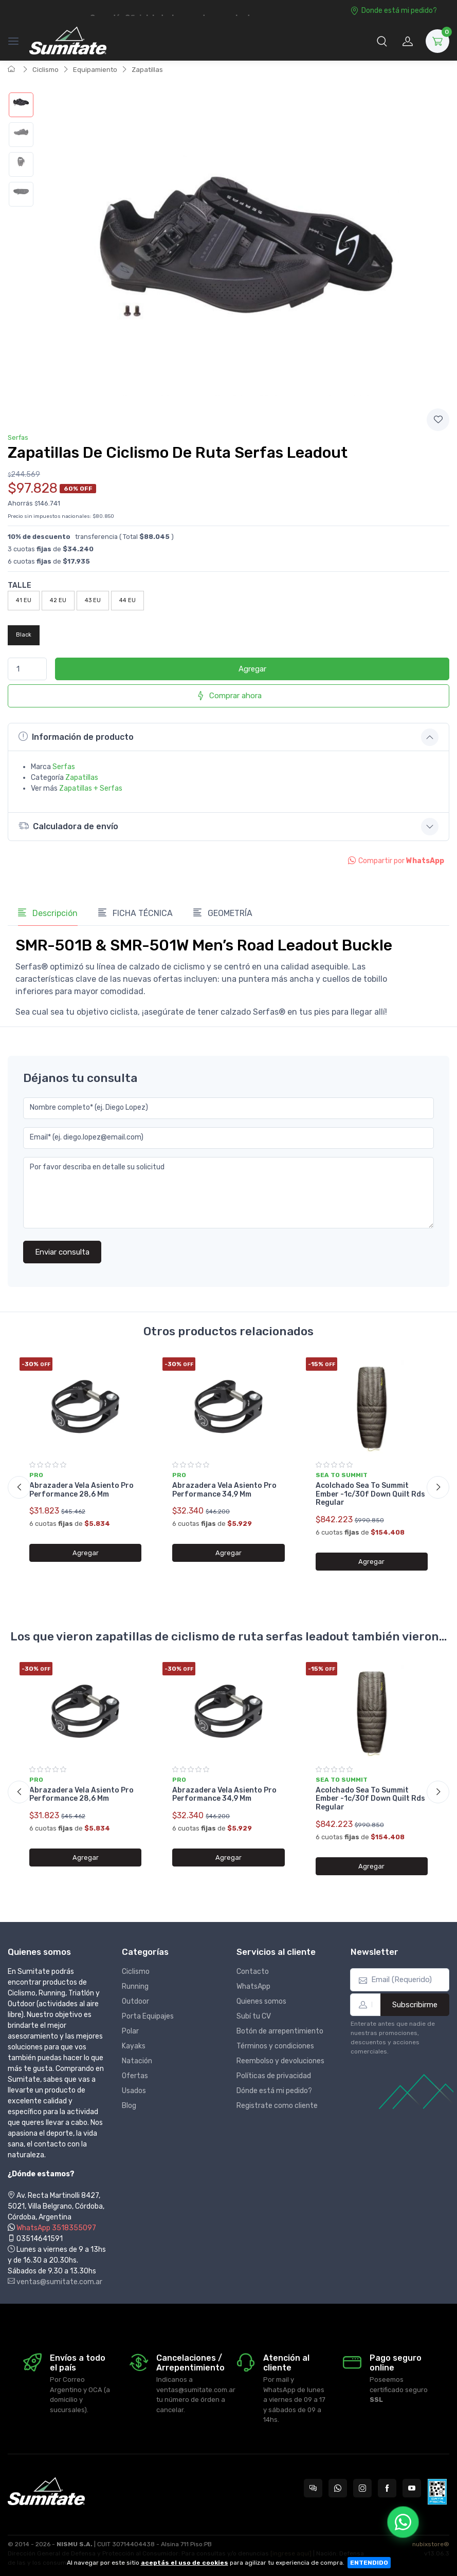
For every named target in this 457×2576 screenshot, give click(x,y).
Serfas (18, 437)
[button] (382, 41)
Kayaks (133, 2046)
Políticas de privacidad (273, 2075)
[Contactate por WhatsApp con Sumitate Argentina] (337, 2488)
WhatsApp (253, 1986)
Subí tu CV (253, 2016)
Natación (137, 2061)
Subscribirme (414, 2004)
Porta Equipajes (148, 2016)
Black (23, 634)
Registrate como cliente (277, 2105)
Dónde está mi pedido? (274, 2090)
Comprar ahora (229, 695)
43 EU (93, 600)
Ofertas (135, 2075)
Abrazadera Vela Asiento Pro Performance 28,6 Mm (81, 1490)
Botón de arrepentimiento (279, 2031)
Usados (134, 2090)
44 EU (127, 600)
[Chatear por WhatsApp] (403, 2522)
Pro (36, 1475)
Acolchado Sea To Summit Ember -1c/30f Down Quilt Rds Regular (370, 1494)
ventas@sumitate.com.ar (55, 2282)
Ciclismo (45, 69)
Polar (130, 2031)
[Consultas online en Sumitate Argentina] (313, 2488)
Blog (129, 2105)
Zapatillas (147, 69)
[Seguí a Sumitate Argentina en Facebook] (387, 2488)
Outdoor (135, 2001)
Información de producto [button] (76, 737)
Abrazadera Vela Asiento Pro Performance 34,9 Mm (224, 1490)
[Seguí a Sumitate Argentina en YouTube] (412, 2488)
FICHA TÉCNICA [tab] (135, 913)
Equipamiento (95, 69)
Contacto (252, 1971)
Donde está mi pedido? (393, 10)
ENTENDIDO (369, 2562)
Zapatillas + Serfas (90, 788)
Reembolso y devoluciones (280, 2061)
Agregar (252, 669)
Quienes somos (261, 2001)
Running (135, 1986)
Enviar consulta (62, 1252)
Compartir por (396, 860)
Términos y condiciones (275, 2046)
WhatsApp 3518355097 (56, 2228)
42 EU (58, 600)
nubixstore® (430, 2544)
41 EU (23, 600)
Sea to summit (342, 1475)
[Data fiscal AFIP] (437, 2492)
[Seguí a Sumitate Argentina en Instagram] (362, 2488)
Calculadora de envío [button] (68, 825)
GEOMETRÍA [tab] (222, 913)
